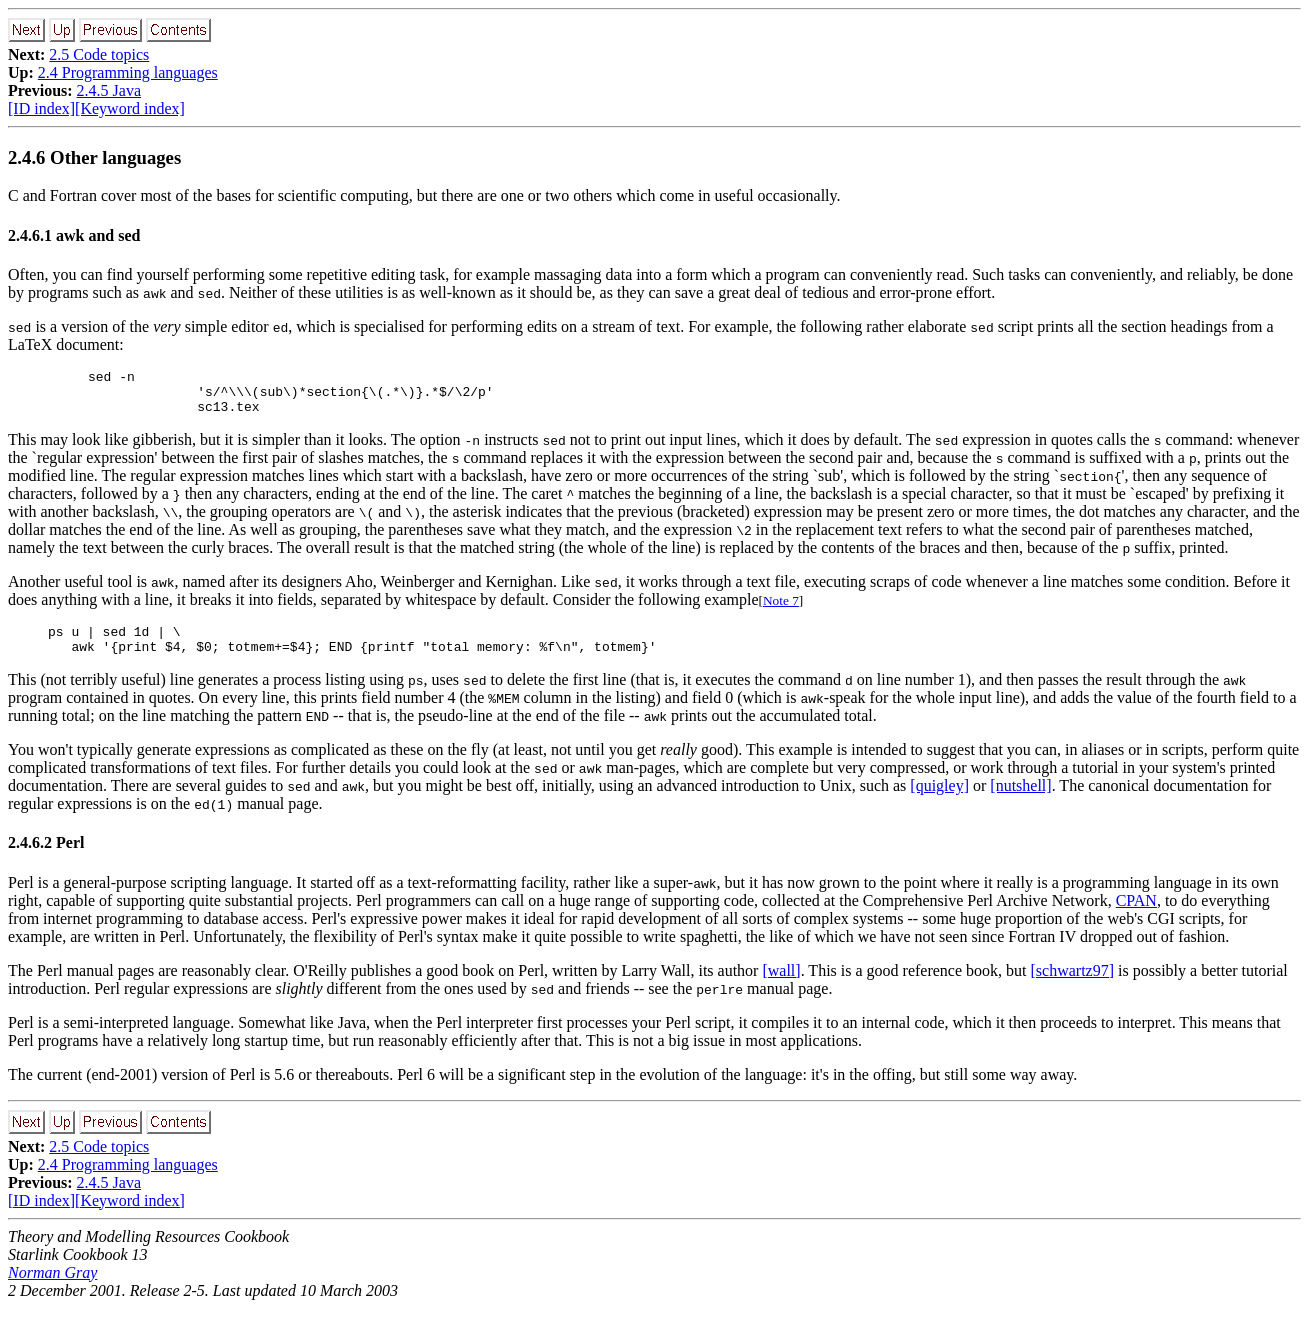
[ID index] (41, 108)
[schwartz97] (1073, 985)
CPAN (1136, 915)
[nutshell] (1020, 800)
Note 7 (781, 609)
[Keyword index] (130, 108)
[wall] (781, 985)
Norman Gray (52, 1287)
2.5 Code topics (99, 54)
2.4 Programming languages (128, 72)
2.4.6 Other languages (94, 157)
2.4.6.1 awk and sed (74, 235)
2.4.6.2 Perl (46, 857)
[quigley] (939, 800)
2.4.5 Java (109, 90)
